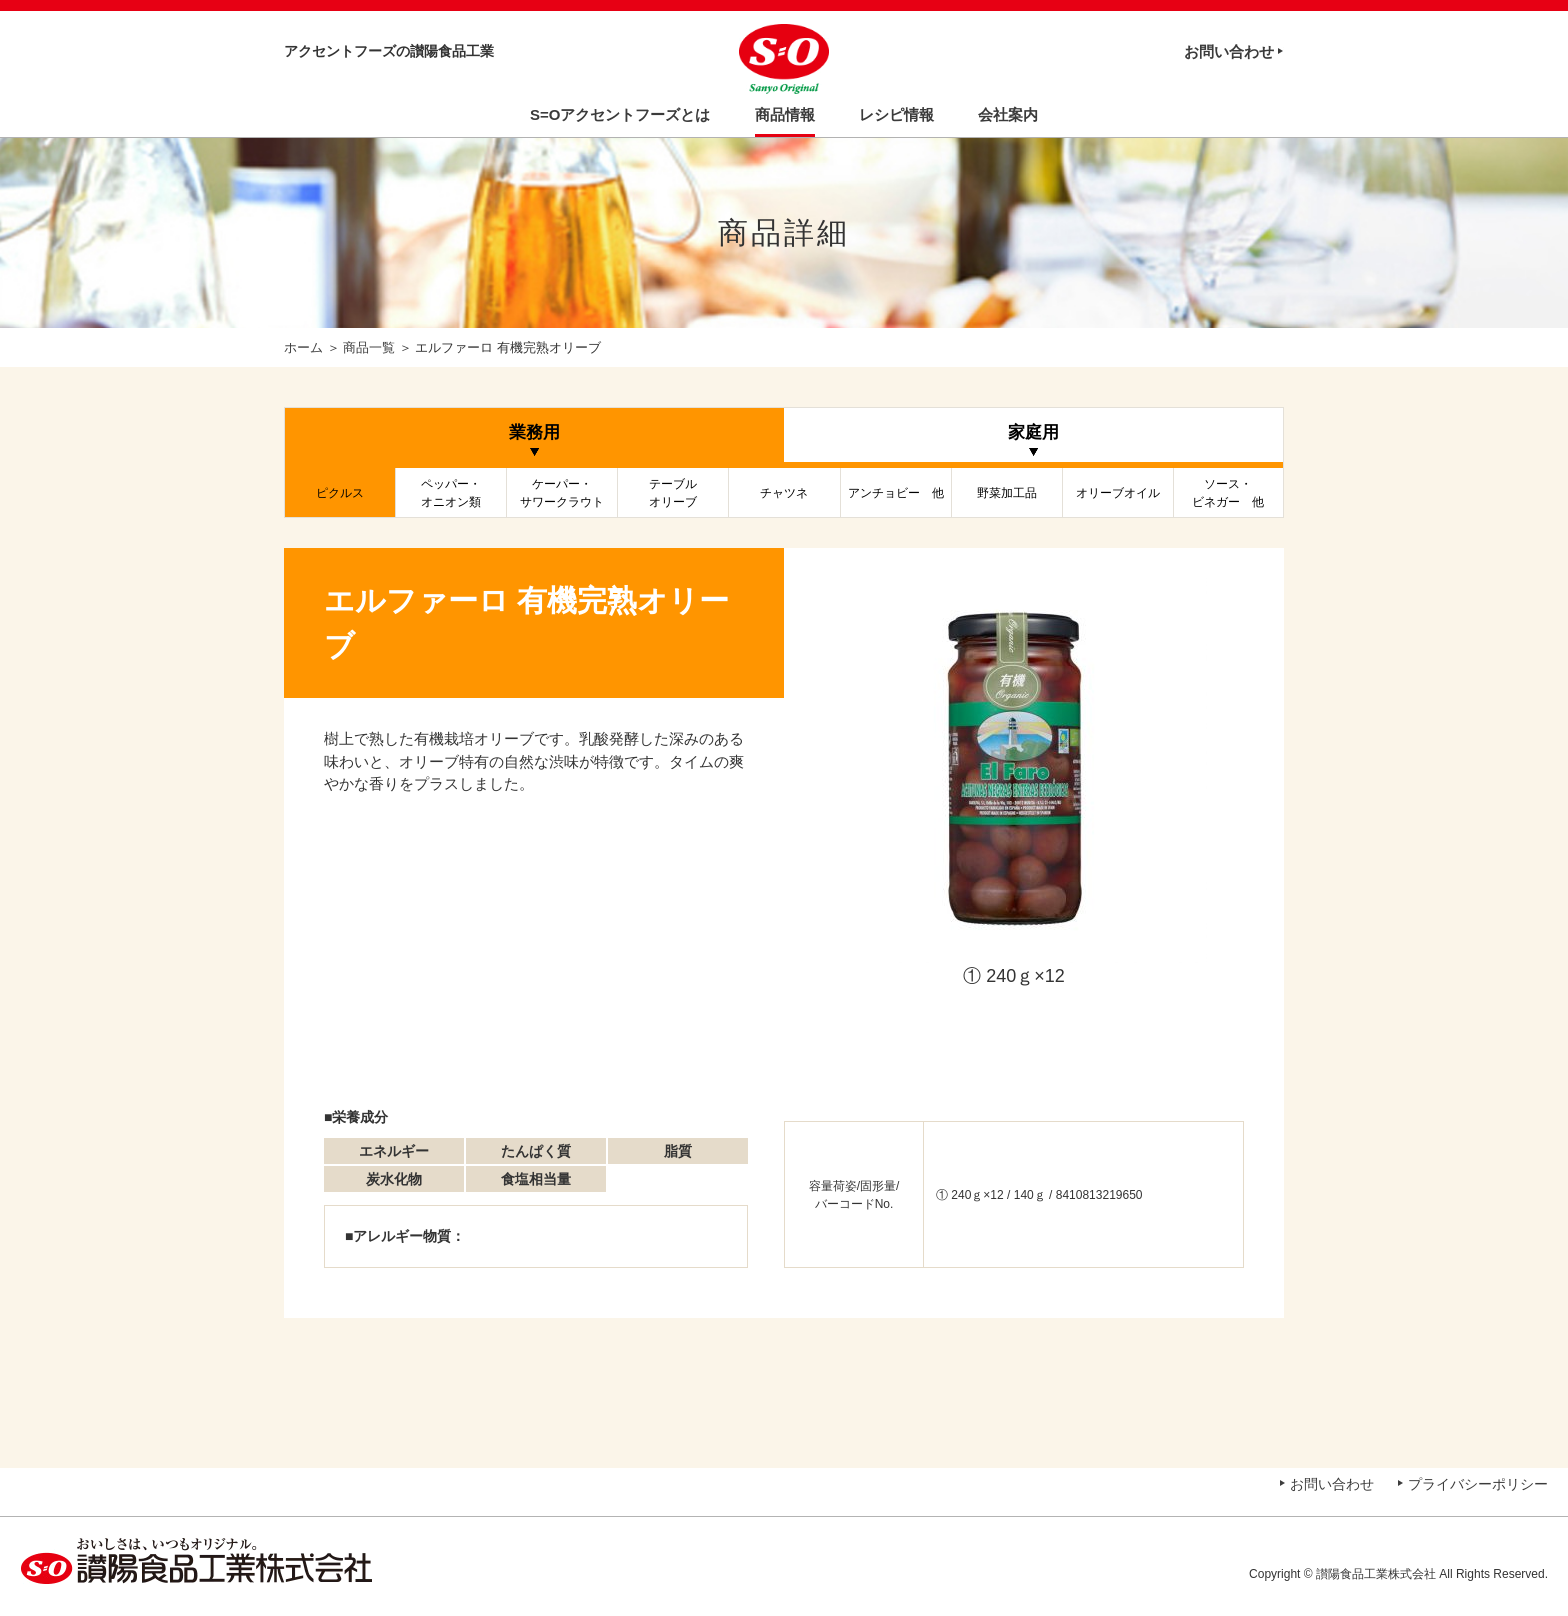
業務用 (534, 432)
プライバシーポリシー (1478, 1484)
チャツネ (784, 493)
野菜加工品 (1007, 493)
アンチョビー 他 (896, 493)
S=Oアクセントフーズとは (620, 114)
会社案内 (1008, 114)
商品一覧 (369, 347)
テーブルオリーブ (673, 493)
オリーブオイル (1118, 493)
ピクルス (340, 493)
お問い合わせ (1229, 51)
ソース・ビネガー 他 (1228, 493)
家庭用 (1033, 432)
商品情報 (785, 114)
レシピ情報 (896, 114)
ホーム (303, 347)
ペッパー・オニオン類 (451, 493)
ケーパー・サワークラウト (562, 493)
